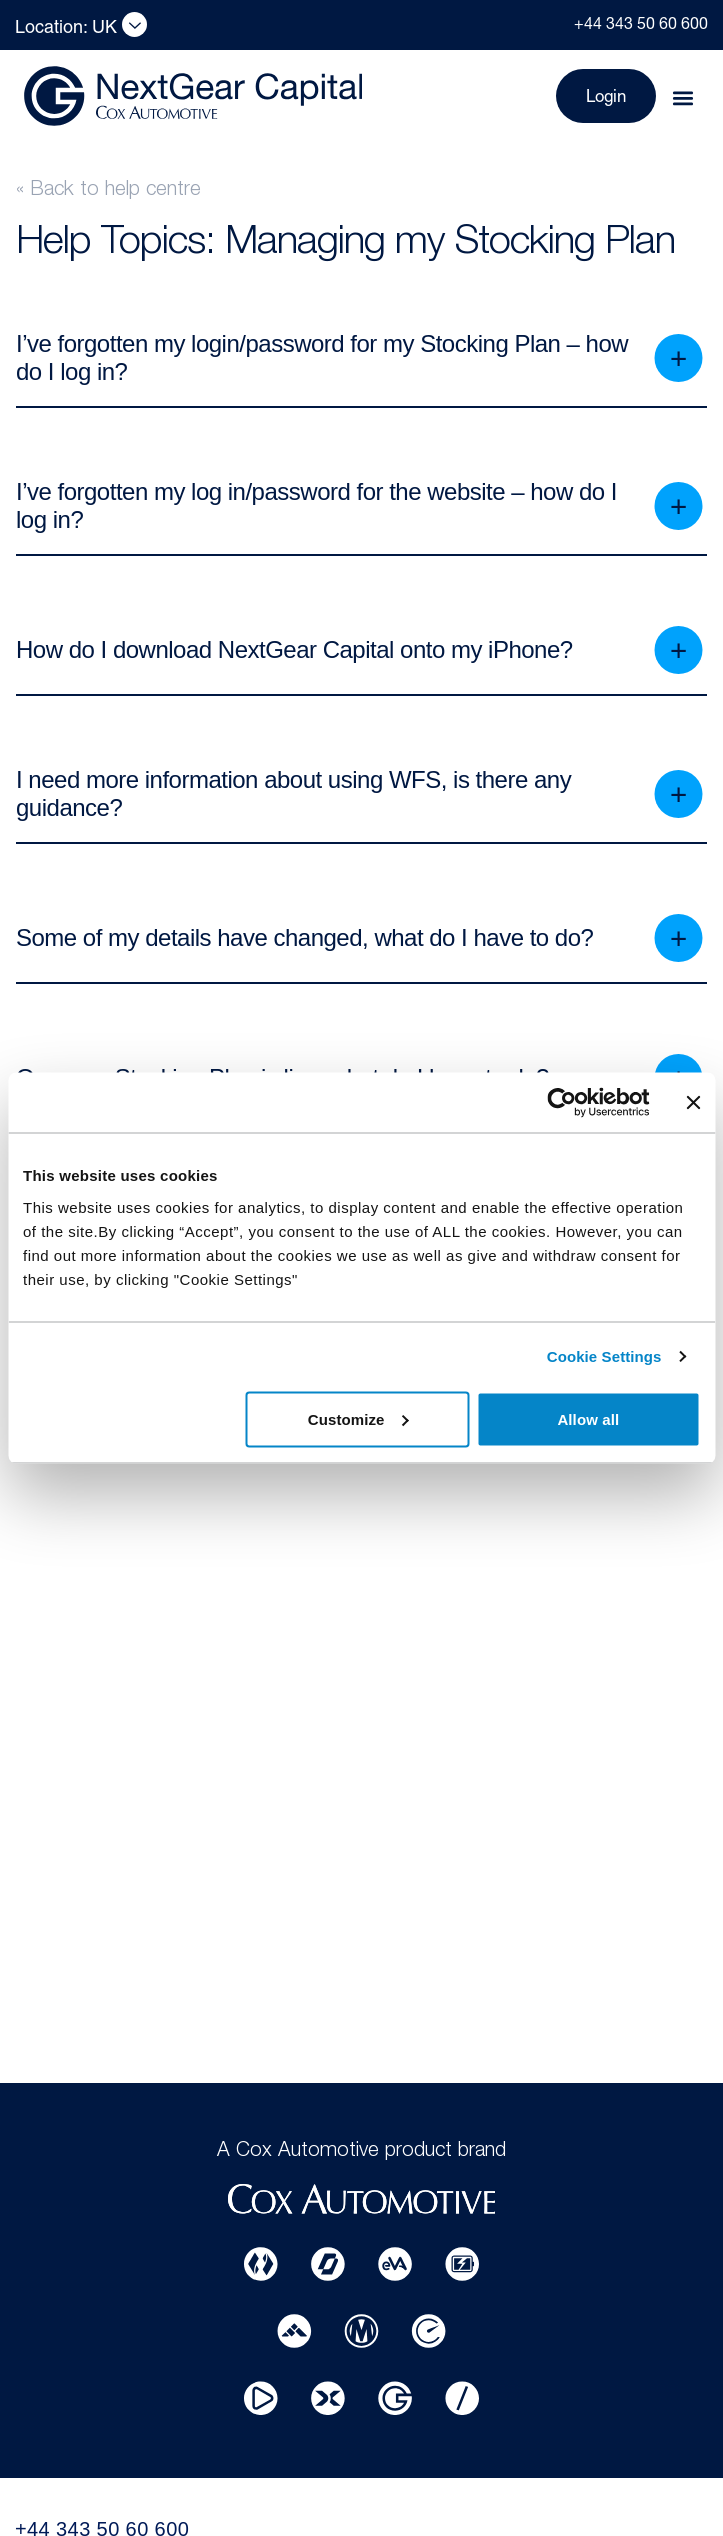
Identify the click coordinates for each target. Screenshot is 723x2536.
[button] (682, 98)
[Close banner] (693, 1103)
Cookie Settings (604, 1356)
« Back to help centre (108, 191)
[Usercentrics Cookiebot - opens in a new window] (561, 1103)
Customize (358, 1418)
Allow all (588, 1418)
